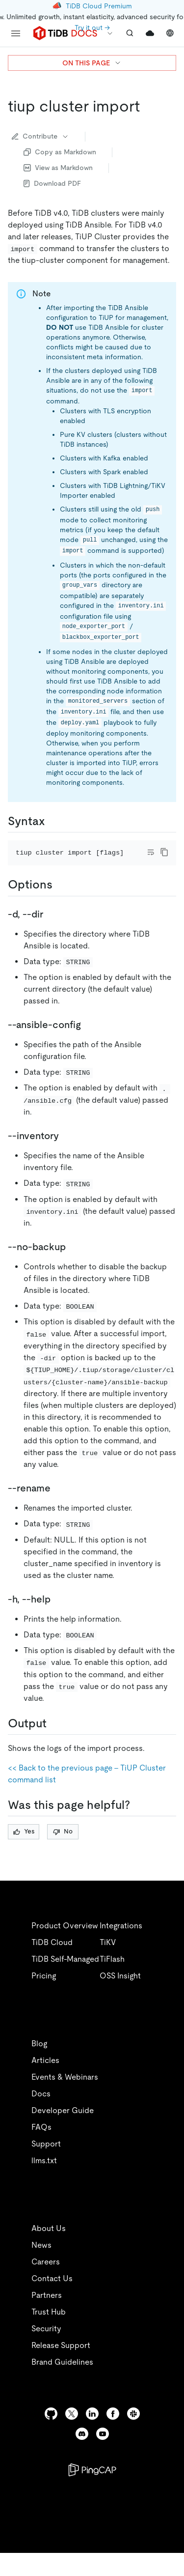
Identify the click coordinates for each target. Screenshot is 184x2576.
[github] (51, 2427)
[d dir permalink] (51, 927)
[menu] (16, 33)
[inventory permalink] (67, 1149)
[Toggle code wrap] (151, 852)
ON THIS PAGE (92, 63)
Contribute (40, 136)
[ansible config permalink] (89, 1038)
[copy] (164, 852)
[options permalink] (60, 898)
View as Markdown (58, 168)
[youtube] (102, 2447)
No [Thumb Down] (63, 1844)
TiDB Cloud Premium (99, 6)
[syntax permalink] (53, 821)
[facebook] (113, 2427)
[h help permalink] (58, 1612)
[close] (165, 2500)
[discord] (82, 2447)
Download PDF (52, 183)
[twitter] (71, 2427)
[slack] (133, 2427)
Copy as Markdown (60, 152)
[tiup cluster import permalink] (148, 106)
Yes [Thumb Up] (23, 1844)
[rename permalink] (58, 1502)
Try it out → (92, 27)
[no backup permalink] (73, 1260)
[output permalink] (54, 1737)
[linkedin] (92, 2427)
